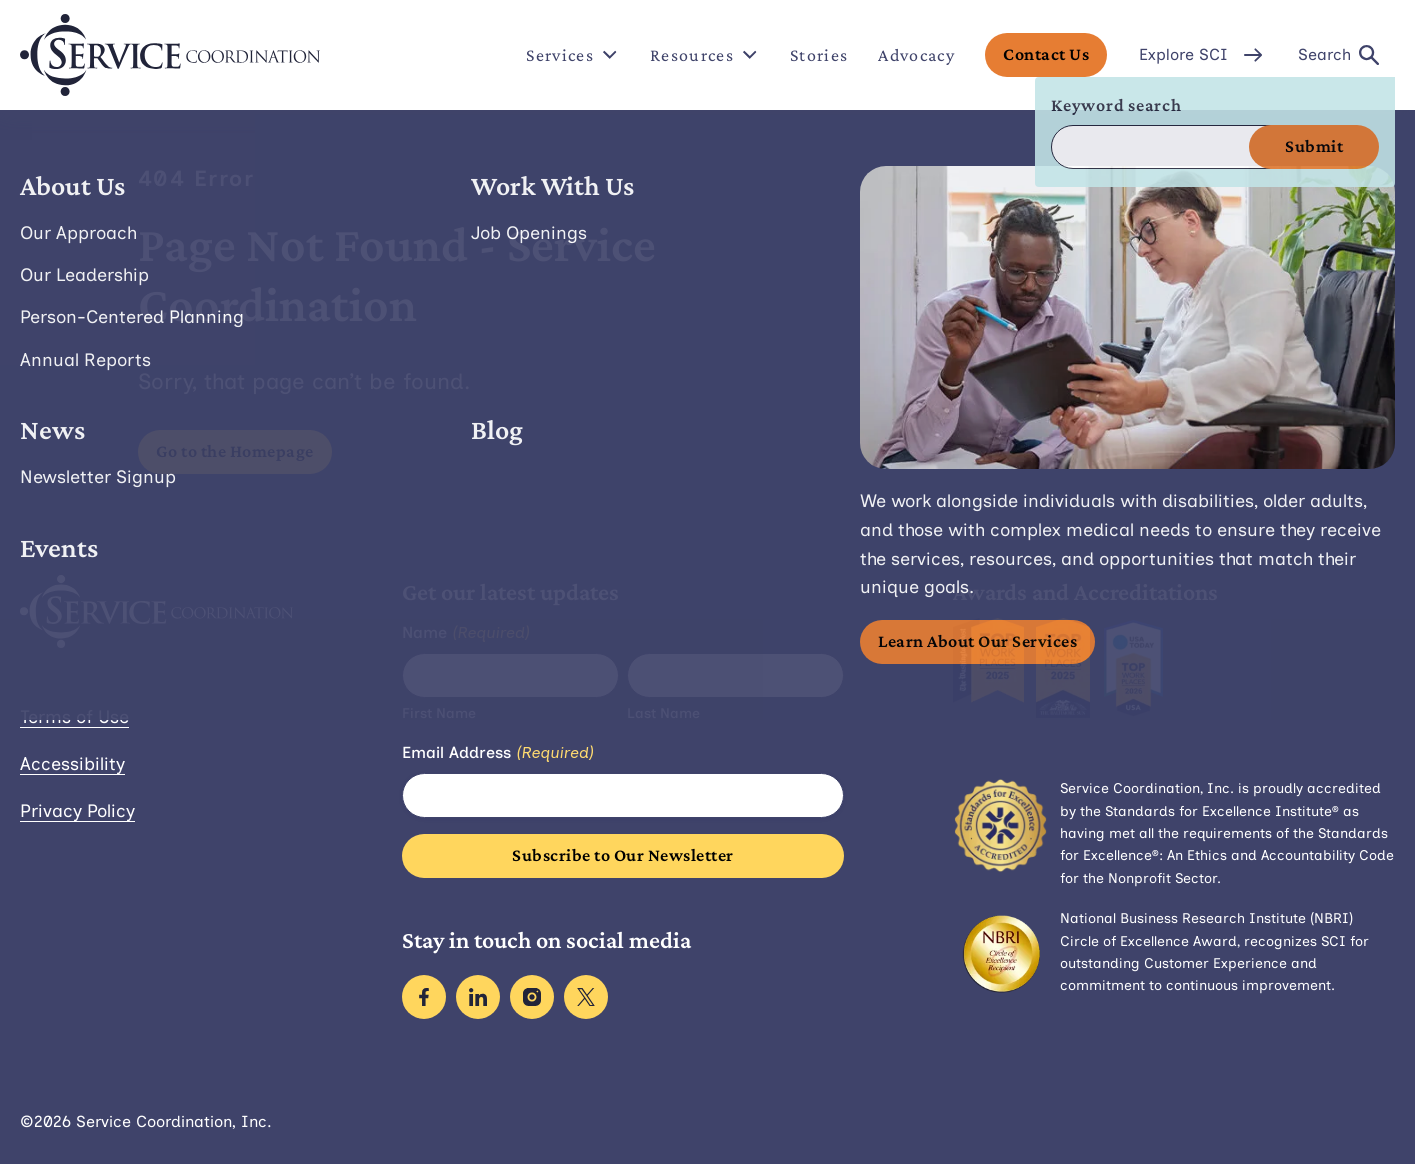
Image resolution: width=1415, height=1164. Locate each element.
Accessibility (72, 764)
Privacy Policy (77, 811)
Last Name (663, 713)
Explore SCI (1202, 55)
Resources (705, 55)
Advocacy (916, 55)
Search (1338, 55)
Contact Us (1046, 54)
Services (573, 55)
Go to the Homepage (235, 451)
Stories (819, 55)
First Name (439, 713)
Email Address (498, 753)
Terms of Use (74, 717)
